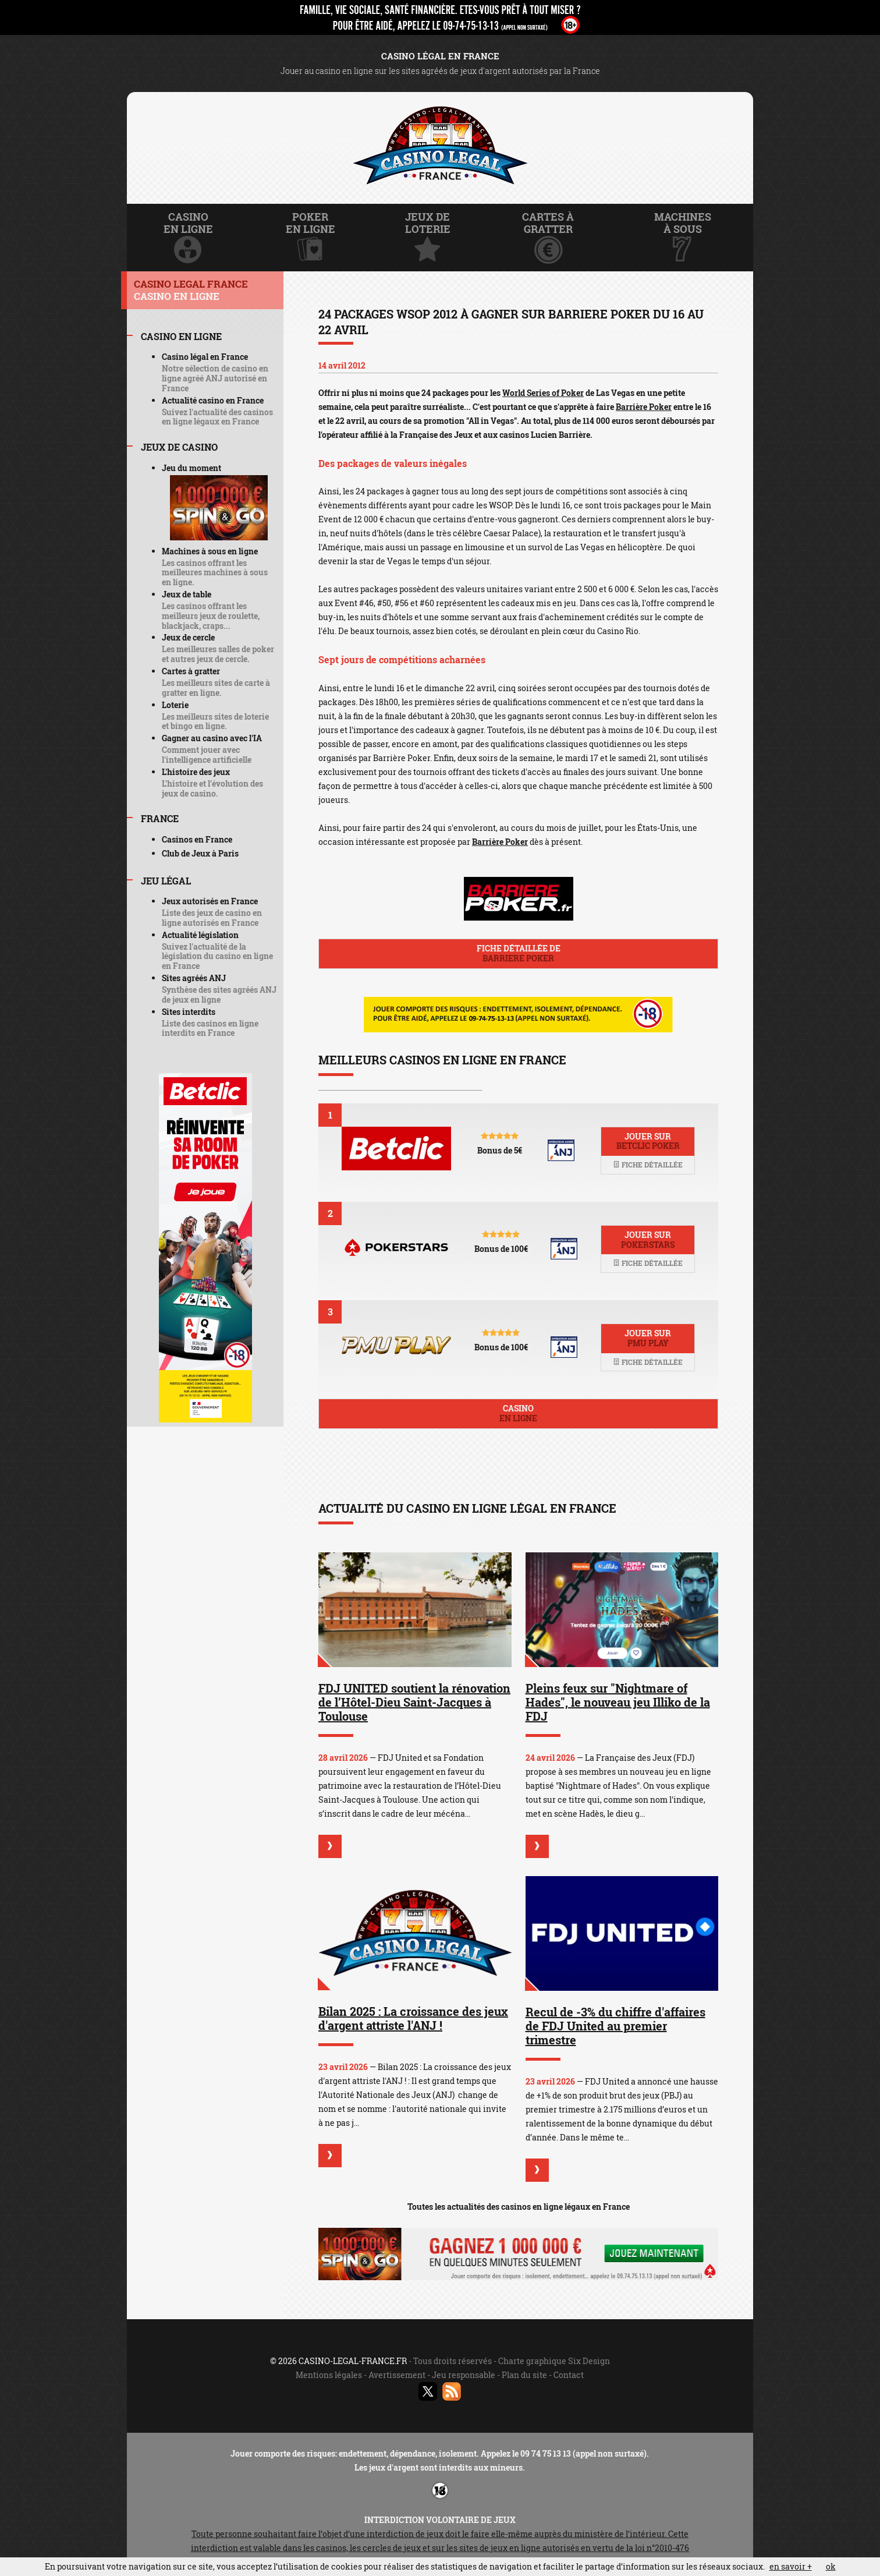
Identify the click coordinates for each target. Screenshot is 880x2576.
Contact (568, 2374)
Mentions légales (329, 2374)
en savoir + (790, 2566)
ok (831, 2566)
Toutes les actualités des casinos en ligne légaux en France (518, 2206)
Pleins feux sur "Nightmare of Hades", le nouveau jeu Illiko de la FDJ (618, 1702)
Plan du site (524, 2374)
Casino (518, 1413)
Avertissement (396, 2374)
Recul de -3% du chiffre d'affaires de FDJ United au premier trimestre (615, 2025)
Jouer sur (648, 1141)
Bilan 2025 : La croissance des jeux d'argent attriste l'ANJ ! (413, 2018)
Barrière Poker (644, 406)
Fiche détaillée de (518, 953)
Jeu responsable (463, 2374)
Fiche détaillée (648, 1164)
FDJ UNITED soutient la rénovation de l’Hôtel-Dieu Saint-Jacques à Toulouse (414, 1702)
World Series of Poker (543, 392)
